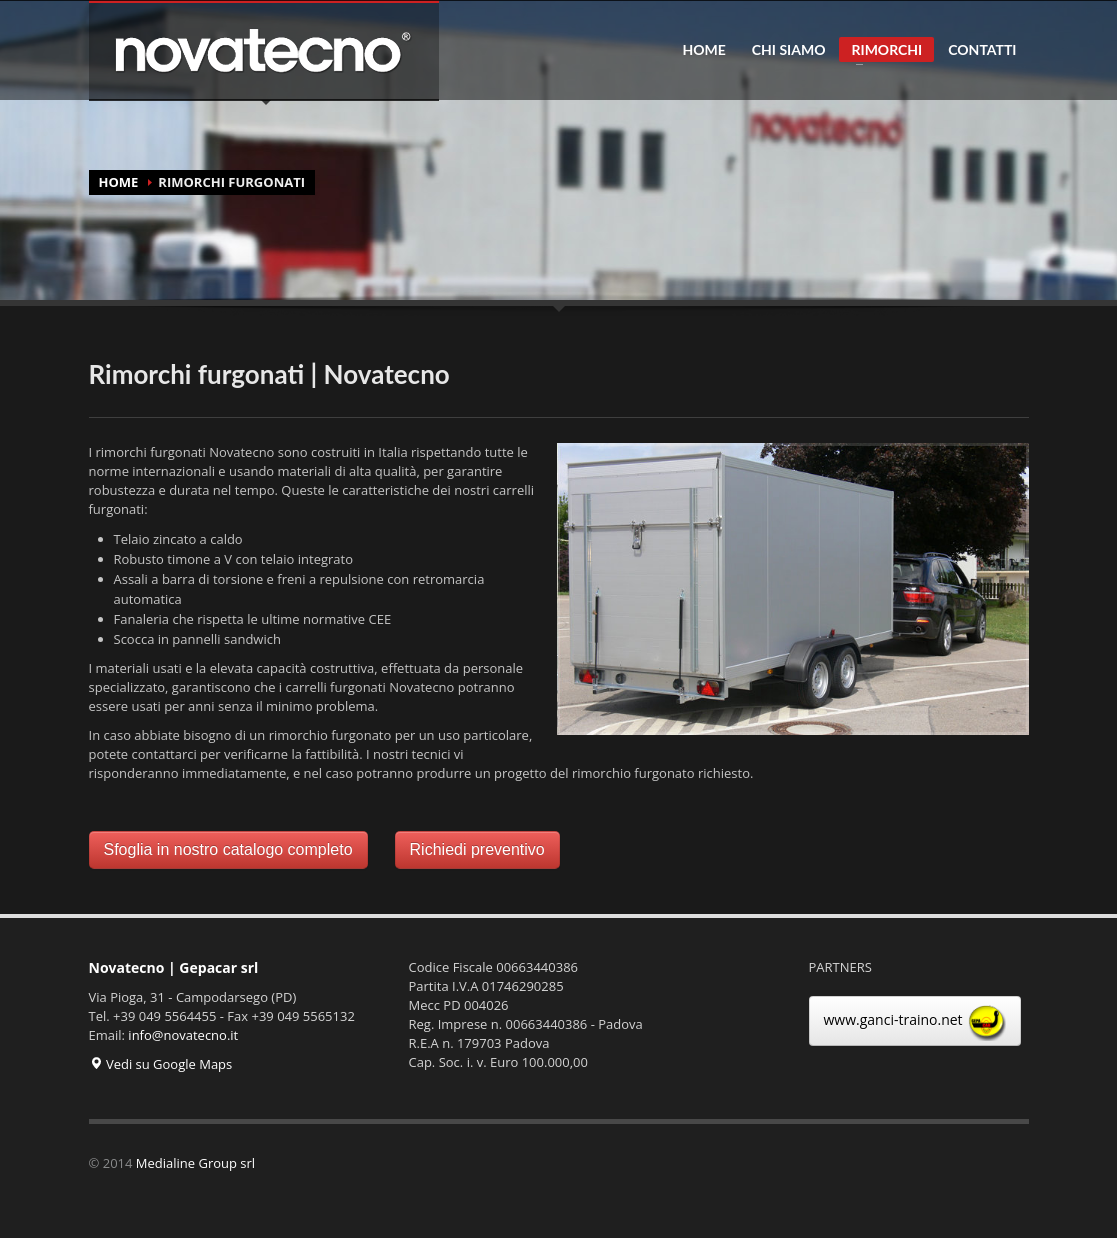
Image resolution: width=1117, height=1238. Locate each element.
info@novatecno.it (183, 1035)
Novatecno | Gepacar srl (174, 967)
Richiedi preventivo (477, 849)
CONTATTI (982, 50)
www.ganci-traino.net (915, 1021)
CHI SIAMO (789, 50)
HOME (703, 50)
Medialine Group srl (195, 1163)
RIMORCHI (880, 51)
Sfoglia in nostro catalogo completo (228, 849)
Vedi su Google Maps (161, 1064)
